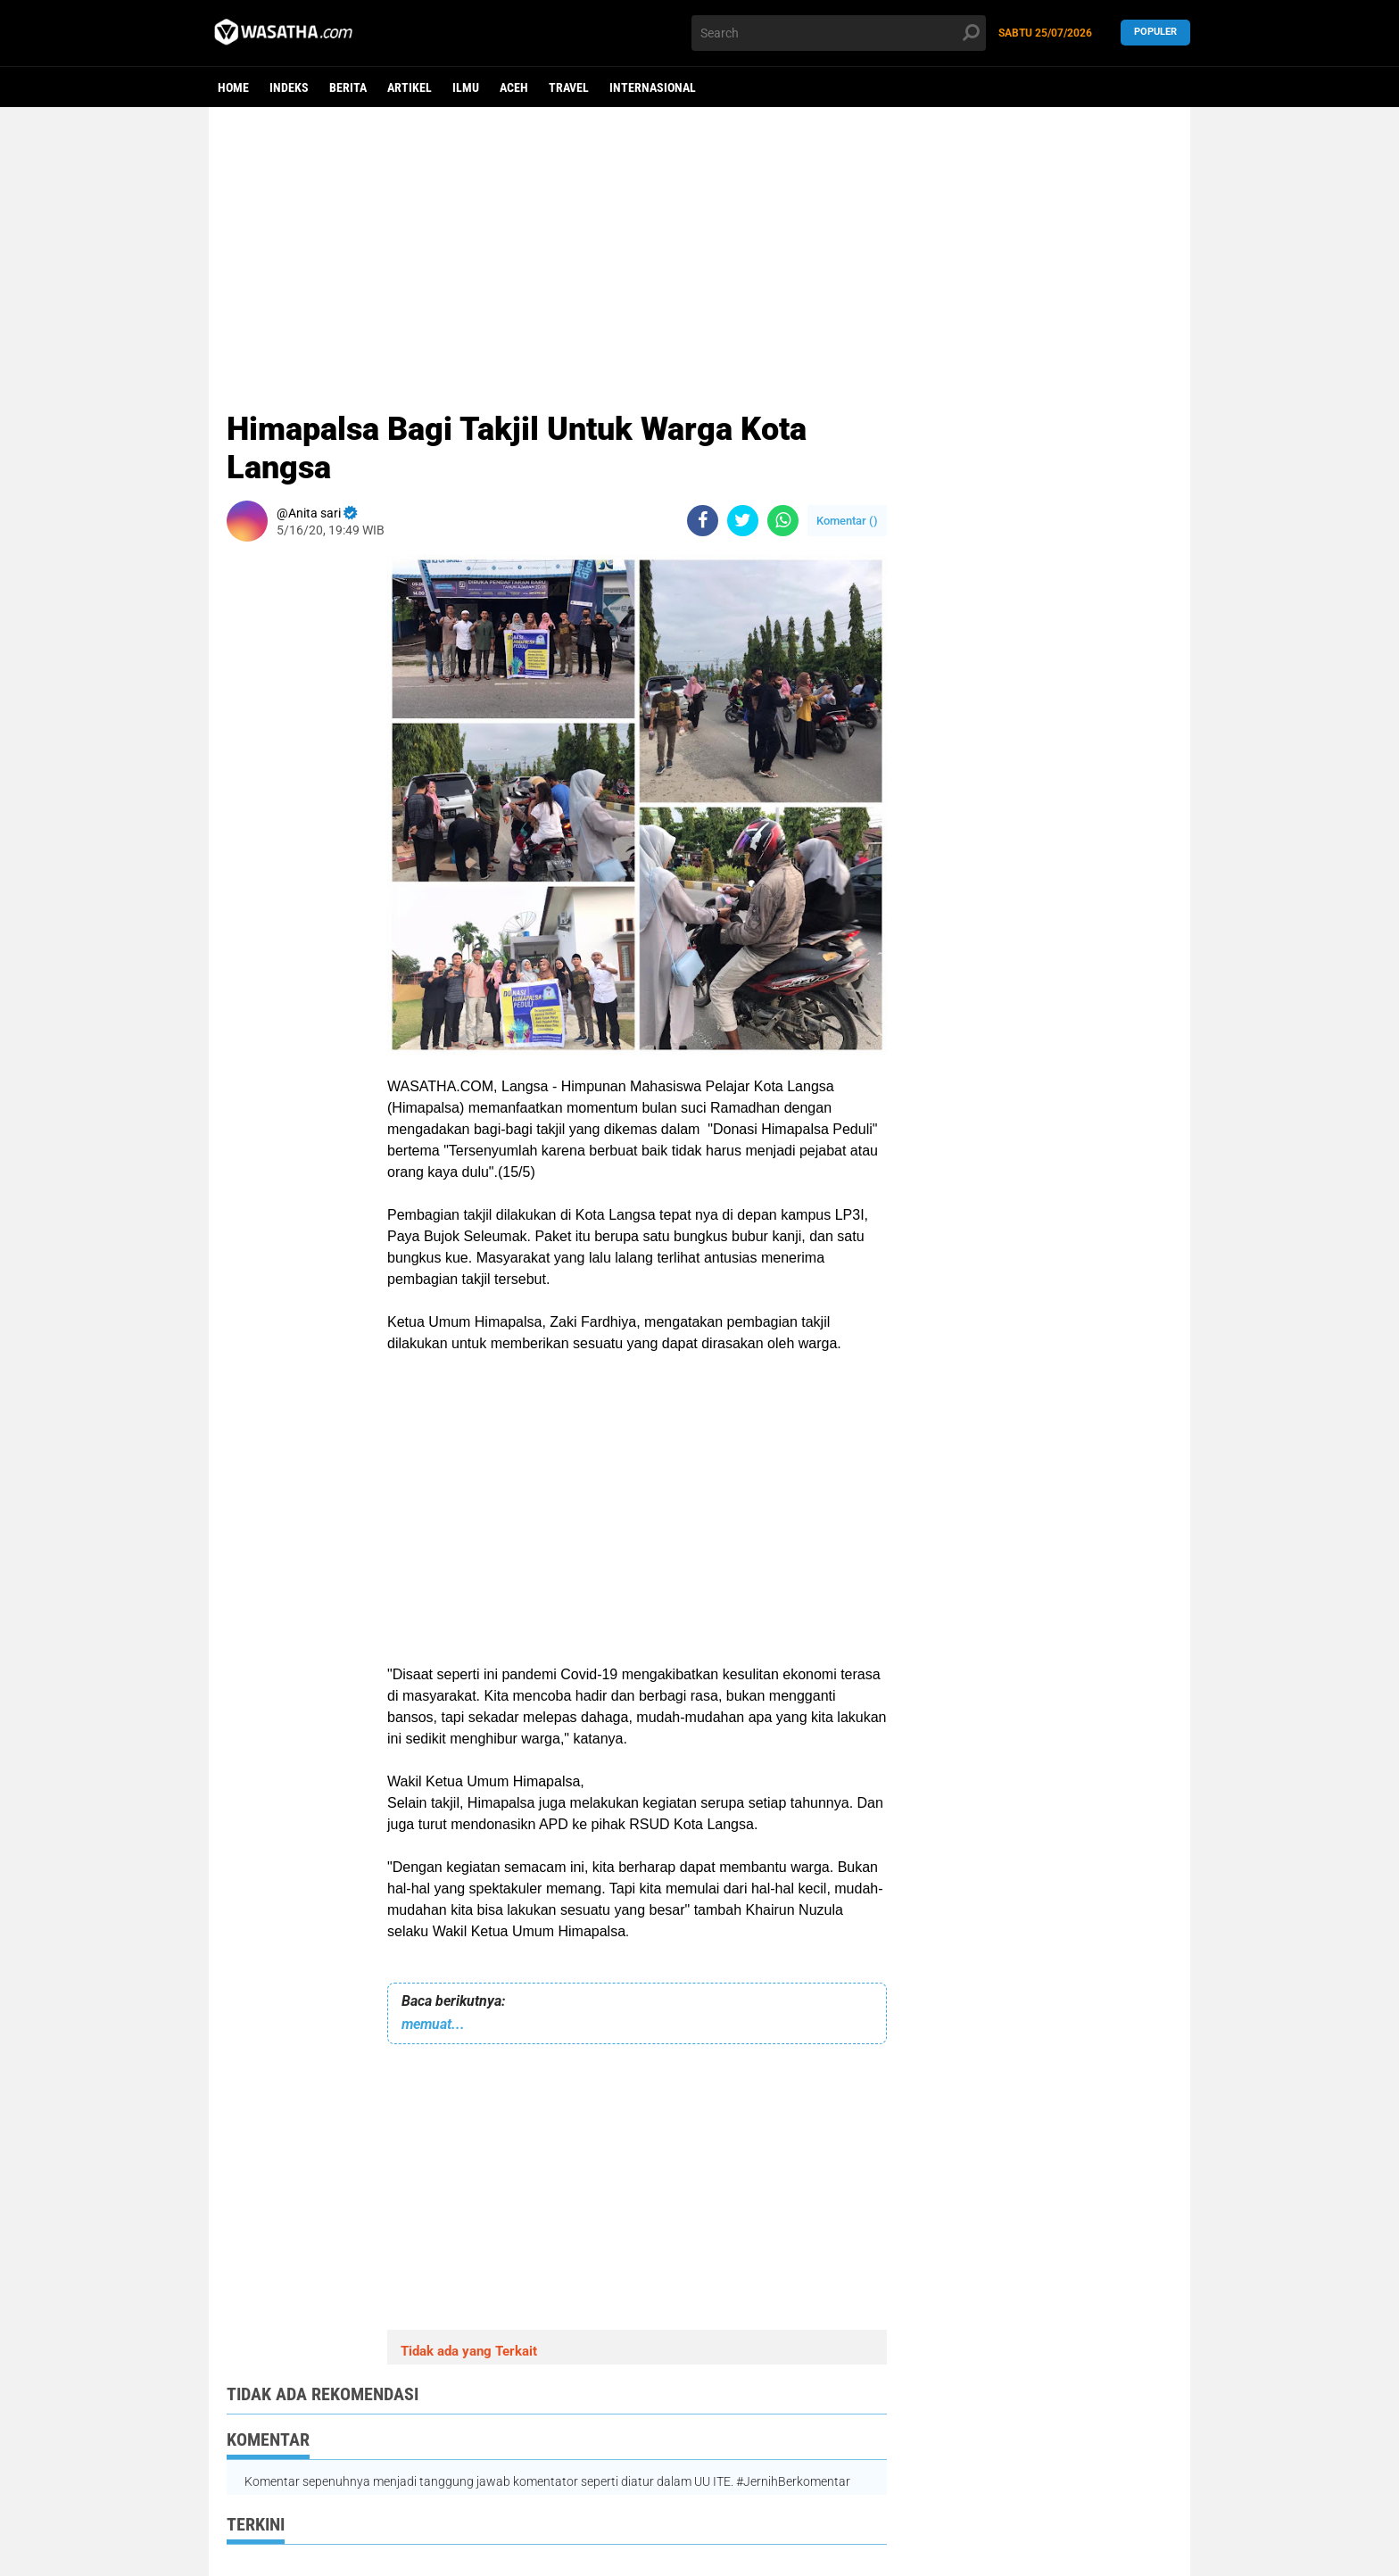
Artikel (409, 87)
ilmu (465, 87)
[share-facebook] (702, 520)
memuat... (433, 2024)
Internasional (652, 87)
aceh (514, 87)
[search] (838, 33)
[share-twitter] (742, 520)
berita (348, 87)
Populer (1155, 32)
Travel (569, 87)
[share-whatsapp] (783, 520)
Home (233, 87)
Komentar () (847, 520)
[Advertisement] (699, 245)
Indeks (289, 87)
